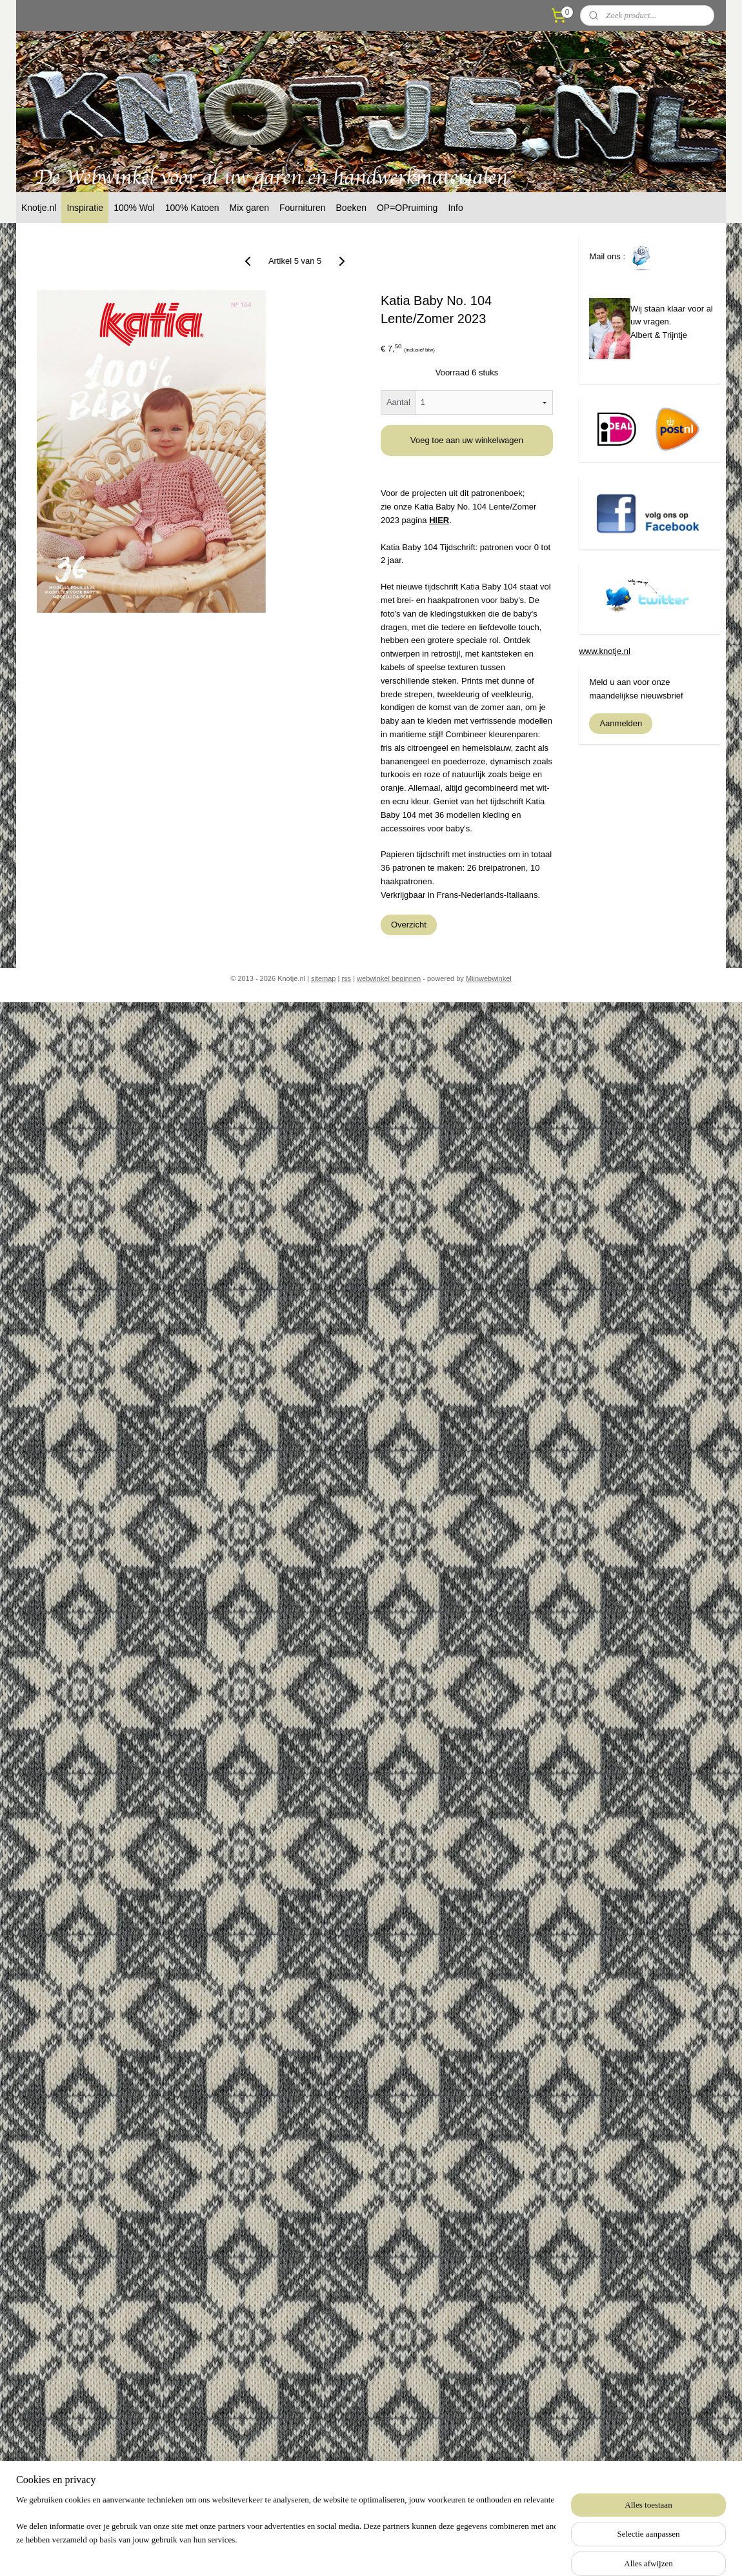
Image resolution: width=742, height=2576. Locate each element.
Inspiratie (84, 208)
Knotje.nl (38, 208)
